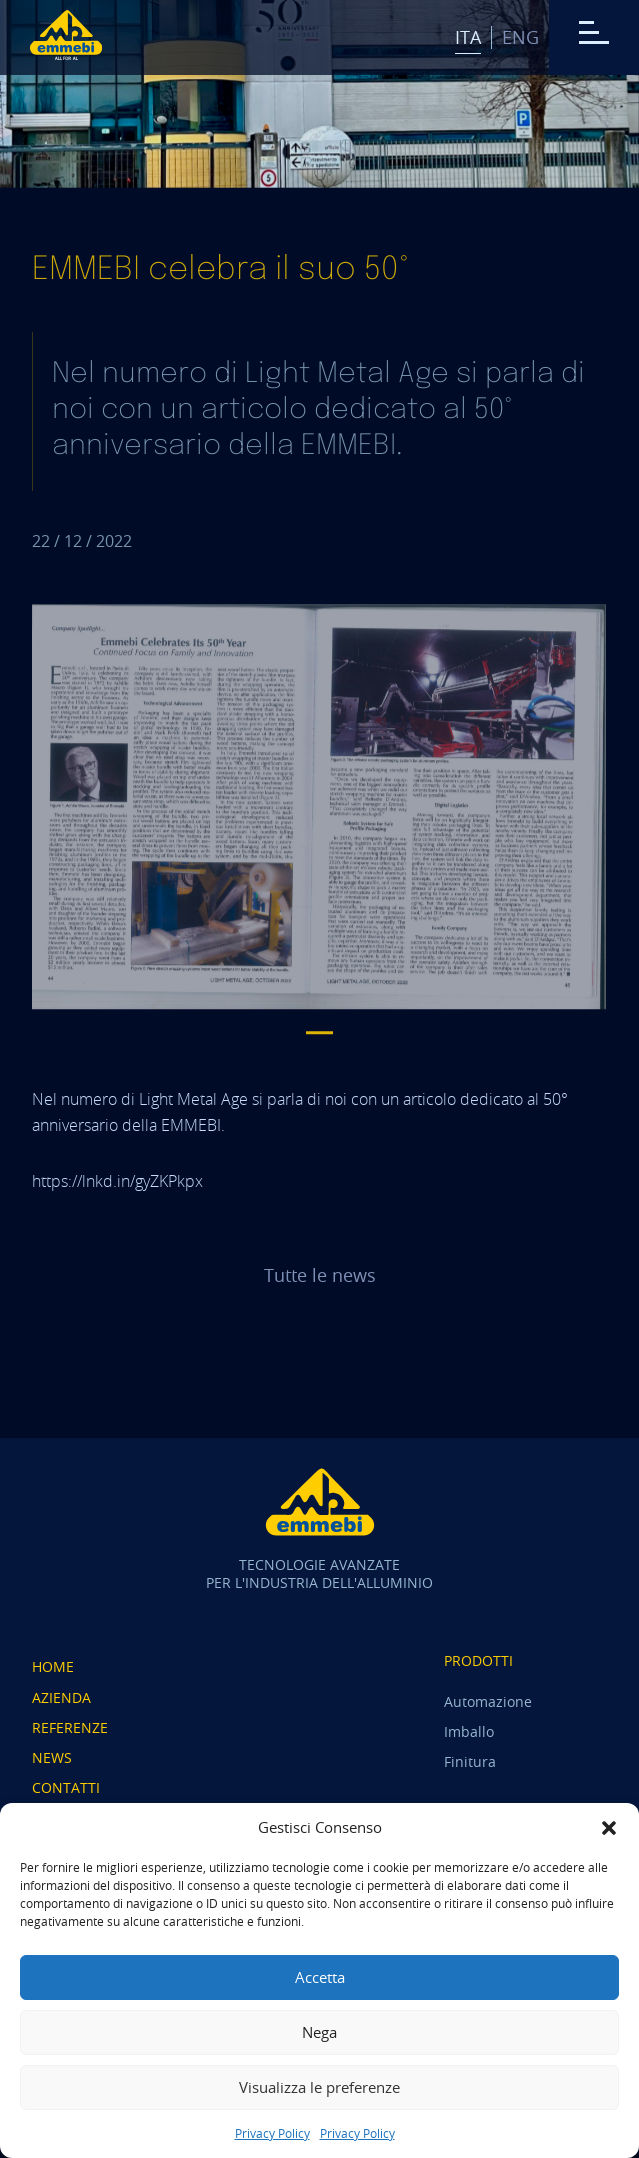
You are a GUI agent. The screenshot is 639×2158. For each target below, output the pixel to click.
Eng (520, 37)
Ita (468, 37)
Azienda (61, 1697)
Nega (319, 2032)
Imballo (469, 1731)
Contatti (66, 1787)
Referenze (70, 1727)
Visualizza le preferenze (319, 2087)
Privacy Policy (272, 2133)
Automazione (488, 1701)
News (52, 1757)
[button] (609, 1828)
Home (53, 1666)
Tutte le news (320, 1275)
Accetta (320, 1977)
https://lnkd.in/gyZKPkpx (117, 1181)
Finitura (470, 1761)
